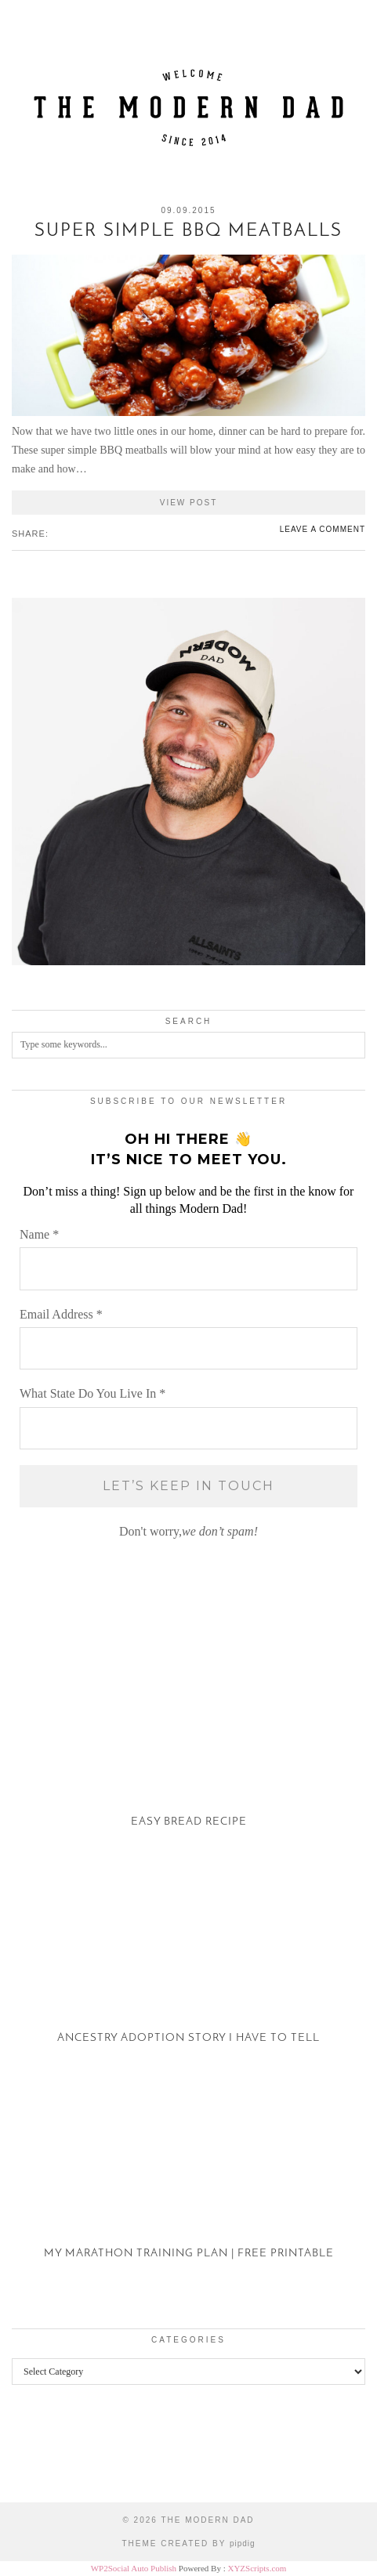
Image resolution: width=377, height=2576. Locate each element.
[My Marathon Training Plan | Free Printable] (188, 2183)
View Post (189, 502)
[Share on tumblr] (79, 533)
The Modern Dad (207, 2520)
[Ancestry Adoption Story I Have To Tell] (188, 1967)
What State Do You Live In (92, 1393)
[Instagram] (47, 2455)
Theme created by (188, 2543)
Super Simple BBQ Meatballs (188, 232)
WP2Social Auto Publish (133, 2568)
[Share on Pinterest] (71, 533)
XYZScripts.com (256, 2568)
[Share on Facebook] (56, 533)
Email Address (61, 1314)
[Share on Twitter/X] (63, 533)
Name (39, 1234)
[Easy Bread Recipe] (188, 1751)
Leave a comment (322, 529)
